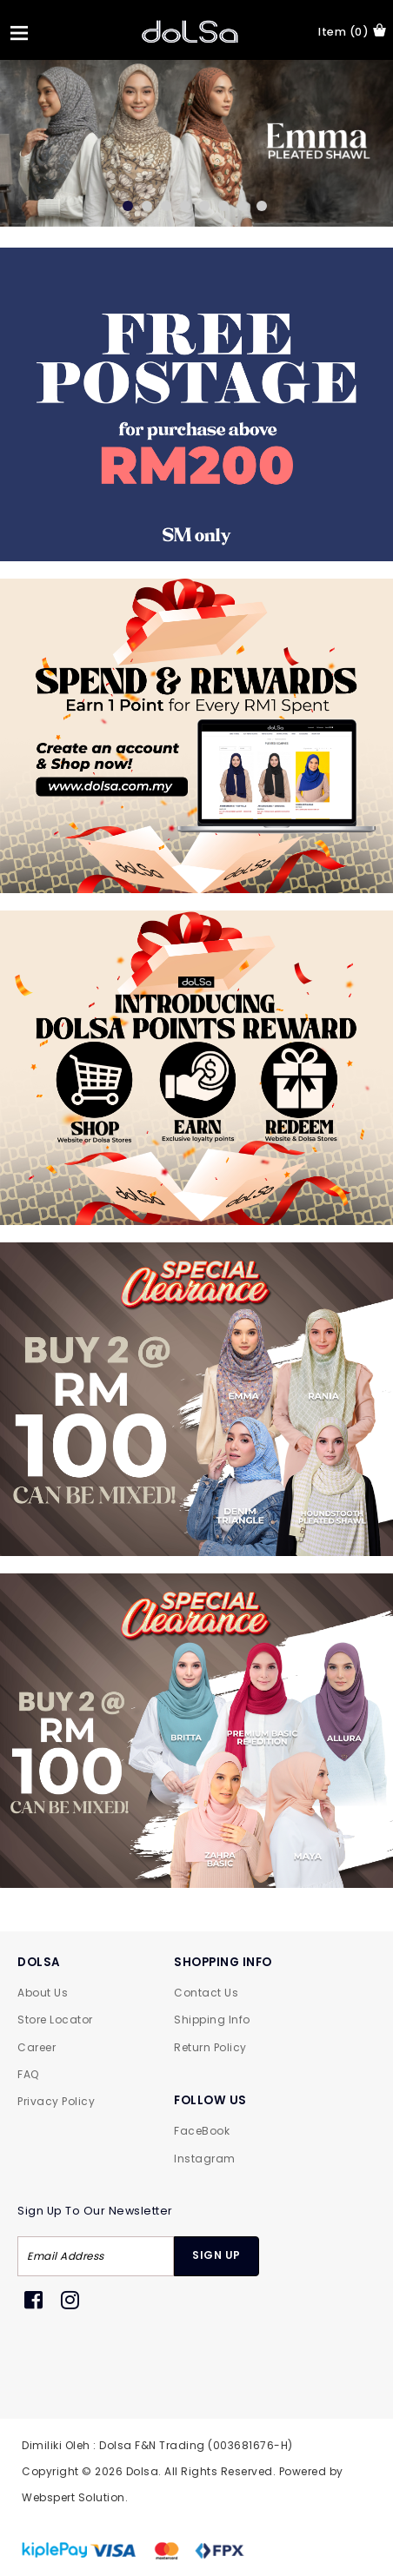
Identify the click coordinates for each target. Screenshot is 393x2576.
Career (36, 2047)
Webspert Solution (73, 2497)
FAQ (28, 2074)
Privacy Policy (56, 2101)
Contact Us (206, 1992)
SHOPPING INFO (223, 1962)
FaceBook (202, 2130)
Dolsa (142, 2471)
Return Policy (210, 2047)
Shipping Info (212, 2019)
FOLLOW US (210, 2100)
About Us (42, 1992)
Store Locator (55, 2019)
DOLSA (39, 1962)
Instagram (205, 2158)
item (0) (352, 31)
